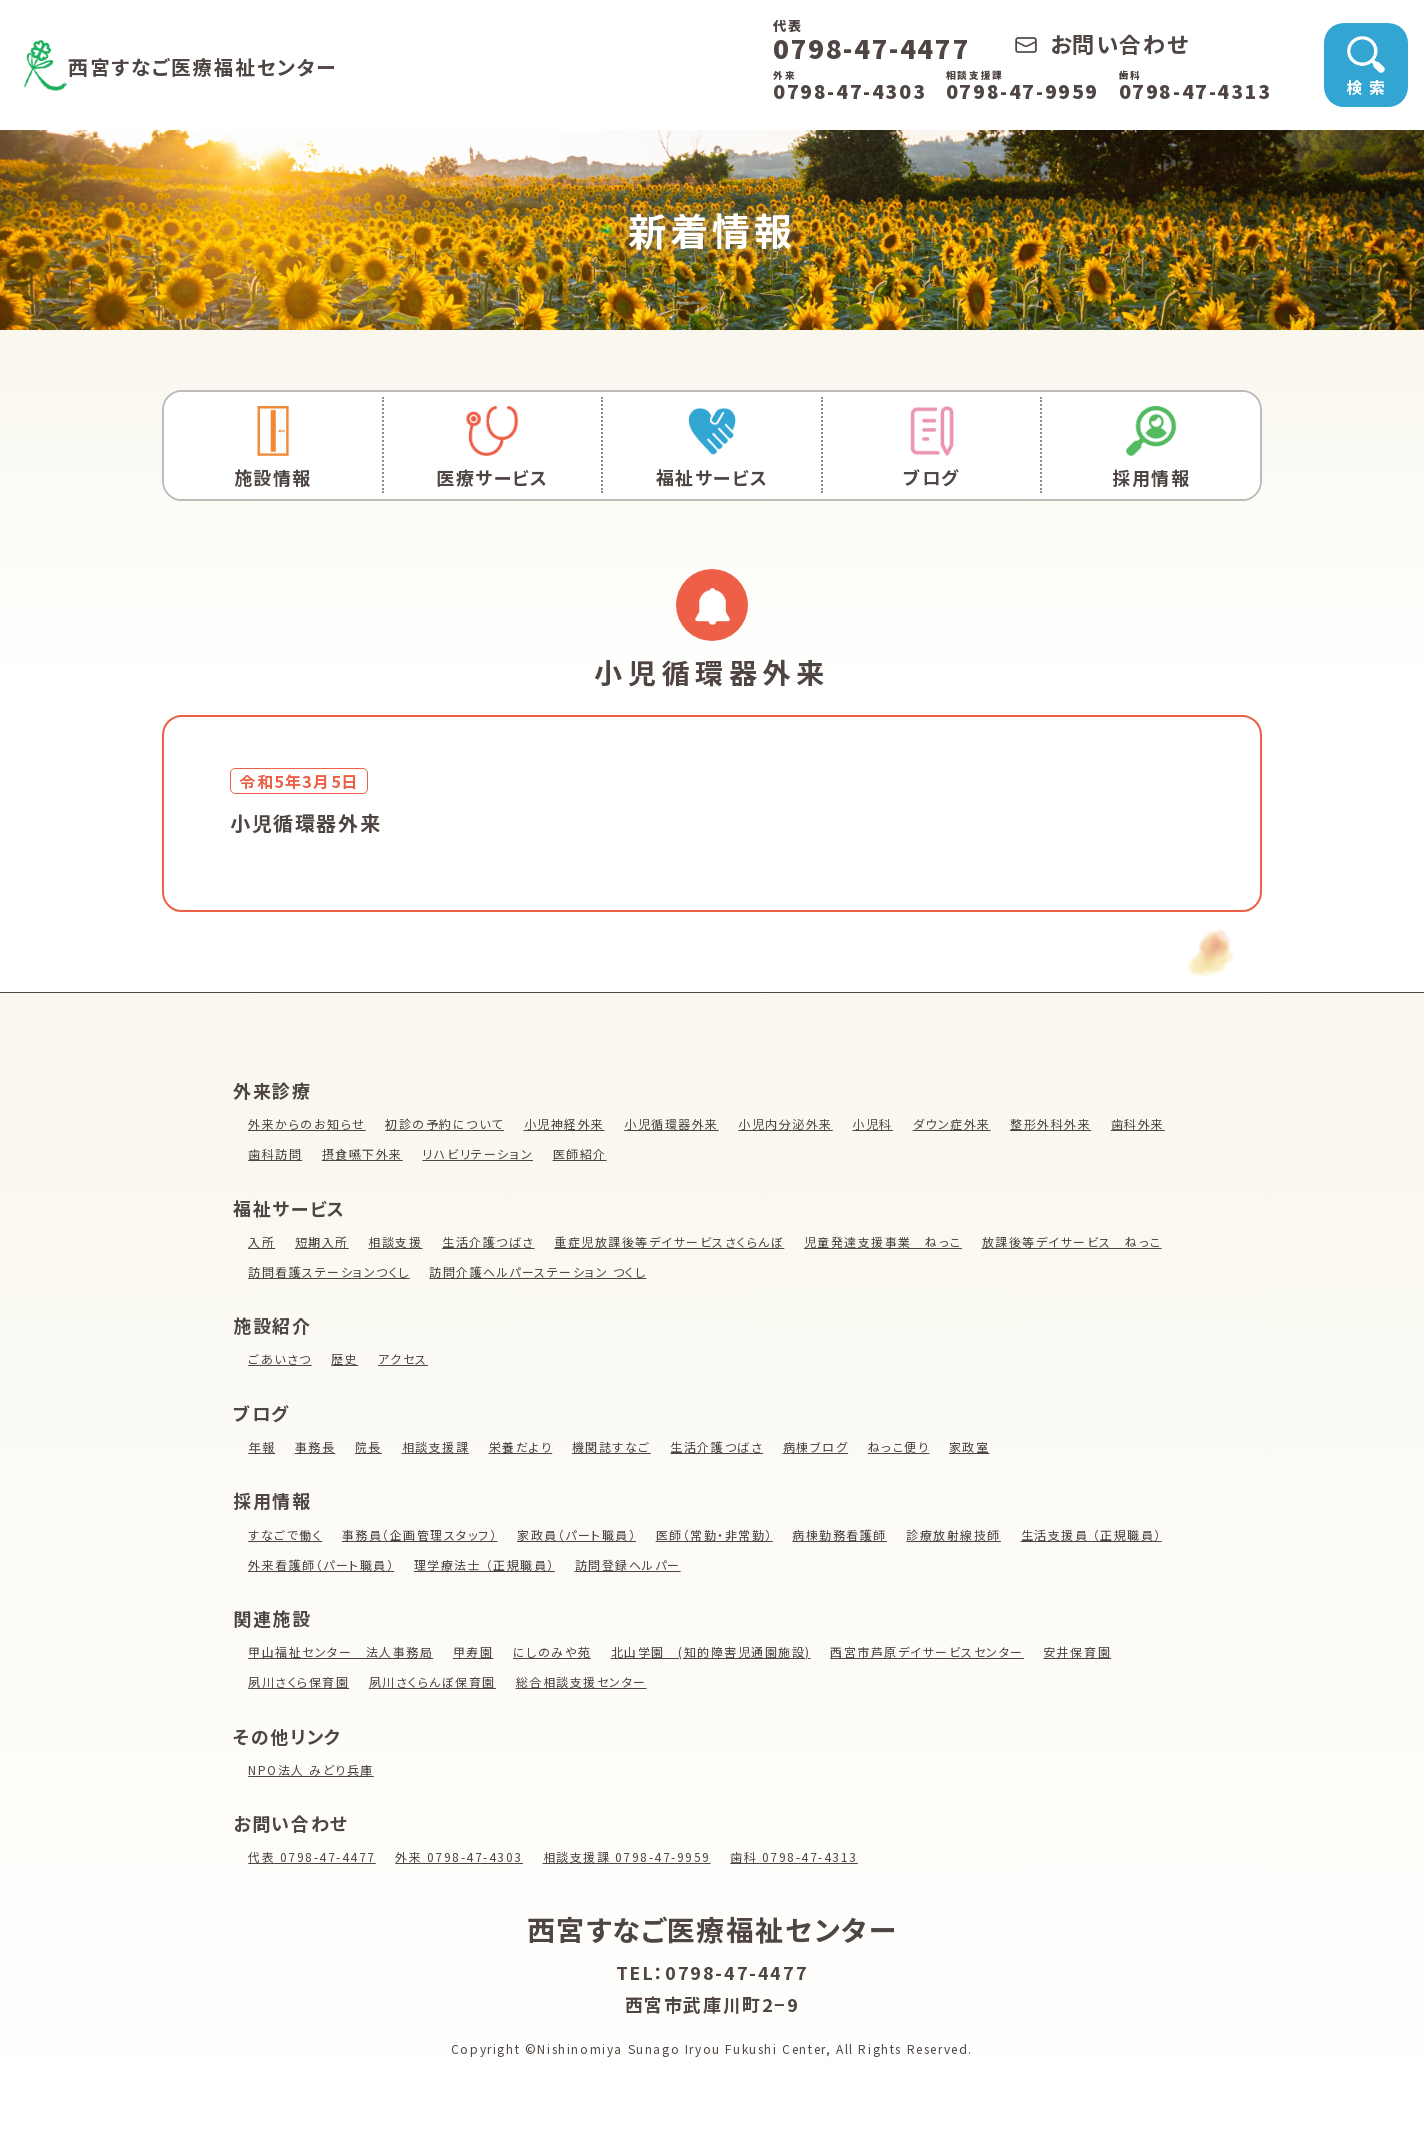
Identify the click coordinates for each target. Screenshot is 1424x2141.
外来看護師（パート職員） (321, 1564)
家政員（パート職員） (579, 1534)
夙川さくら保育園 (299, 1681)
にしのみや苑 (554, 1651)
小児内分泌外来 (788, 1123)
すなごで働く (285, 1534)
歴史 (345, 1358)
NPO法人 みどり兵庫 (311, 1769)
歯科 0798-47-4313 (799, 1856)
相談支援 (396, 1241)
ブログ (932, 447)
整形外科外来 (1056, 1123)
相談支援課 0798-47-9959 (630, 1856)
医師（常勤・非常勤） (717, 1534)
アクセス (404, 1358)
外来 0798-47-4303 (461, 1856)
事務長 (315, 1446)
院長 (368, 1446)
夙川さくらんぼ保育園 (434, 1681)
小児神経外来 (566, 1123)
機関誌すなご (613, 1446)
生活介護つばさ (489, 1241)
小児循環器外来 (673, 1123)
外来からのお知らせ (307, 1123)
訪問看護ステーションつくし (329, 1271)
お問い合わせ (1102, 43)
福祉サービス (712, 447)
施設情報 (273, 447)
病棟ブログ (818, 1446)
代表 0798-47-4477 (312, 1856)
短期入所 (322, 1241)
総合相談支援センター (583, 1681)
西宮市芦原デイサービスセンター (931, 1651)
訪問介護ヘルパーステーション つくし (540, 1271)
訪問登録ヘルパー (630, 1564)
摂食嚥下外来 (363, 1153)
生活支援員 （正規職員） (1097, 1534)
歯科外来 (1143, 1123)
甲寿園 (474, 1651)
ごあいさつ (280, 1358)
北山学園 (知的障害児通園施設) (714, 1651)
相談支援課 (436, 1446)
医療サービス (493, 447)
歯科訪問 (275, 1153)
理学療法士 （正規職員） (486, 1564)
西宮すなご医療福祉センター (234, 64)
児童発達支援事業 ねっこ (886, 1241)
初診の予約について (445, 1123)
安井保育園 (1083, 1651)
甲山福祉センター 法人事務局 (341, 1651)
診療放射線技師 (958, 1534)
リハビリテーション (478, 1153)
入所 (261, 1241)
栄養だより (522, 1446)
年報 (261, 1446)
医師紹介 (581, 1153)
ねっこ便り (902, 1446)
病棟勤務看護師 (843, 1534)
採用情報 (1151, 447)
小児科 (876, 1123)
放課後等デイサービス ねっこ (1076, 1241)
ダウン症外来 (955, 1123)
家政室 (973, 1446)
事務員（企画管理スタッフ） (420, 1534)
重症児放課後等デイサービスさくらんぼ (672, 1241)
